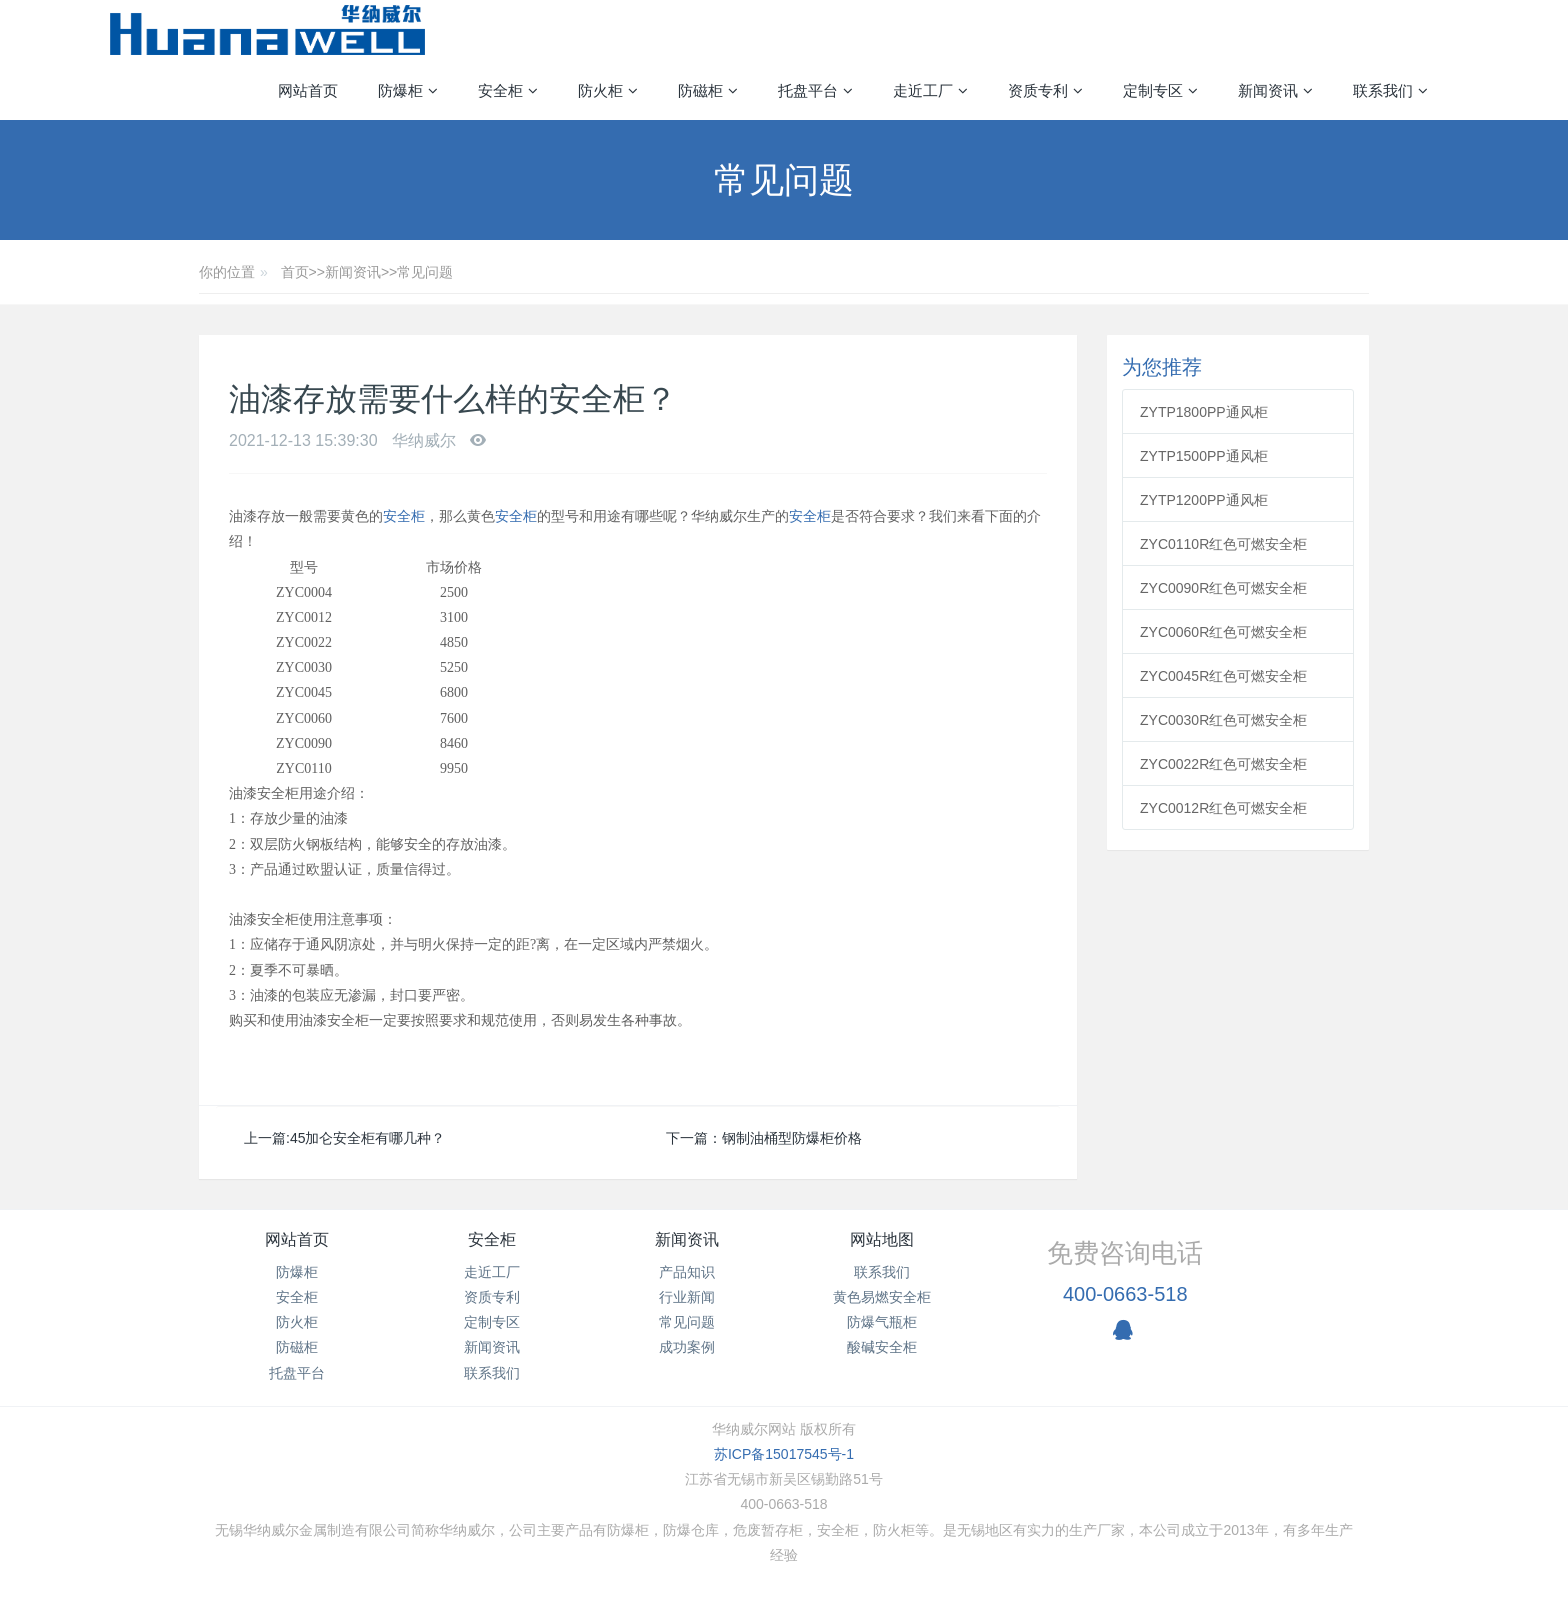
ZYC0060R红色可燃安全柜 (1223, 632)
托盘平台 (297, 1373)
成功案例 (687, 1347)
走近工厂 (492, 1272)
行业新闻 (687, 1297)
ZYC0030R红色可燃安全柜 (1223, 720)
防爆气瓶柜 (882, 1322)
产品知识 (687, 1272)
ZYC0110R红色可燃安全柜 (1223, 544)
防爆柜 (297, 1272)
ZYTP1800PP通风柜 (1204, 412)
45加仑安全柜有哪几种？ (368, 1138)
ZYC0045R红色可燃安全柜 (1223, 676)
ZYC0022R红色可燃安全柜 (1223, 764)
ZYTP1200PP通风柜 (1204, 500)
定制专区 (492, 1322)
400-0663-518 (1125, 1294)
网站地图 (882, 1239)
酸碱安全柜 (882, 1347)
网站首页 (308, 90)
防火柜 (297, 1322)
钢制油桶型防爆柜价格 (792, 1138)
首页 (295, 272)
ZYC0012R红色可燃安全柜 (1223, 808)
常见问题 (425, 272)
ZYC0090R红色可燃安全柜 (1223, 588)
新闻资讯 (353, 272)
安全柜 (404, 516)
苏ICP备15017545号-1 (784, 1454)
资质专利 (492, 1297)
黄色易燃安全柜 (882, 1297)
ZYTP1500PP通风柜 (1204, 456)
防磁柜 (297, 1347)
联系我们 (492, 1373)
